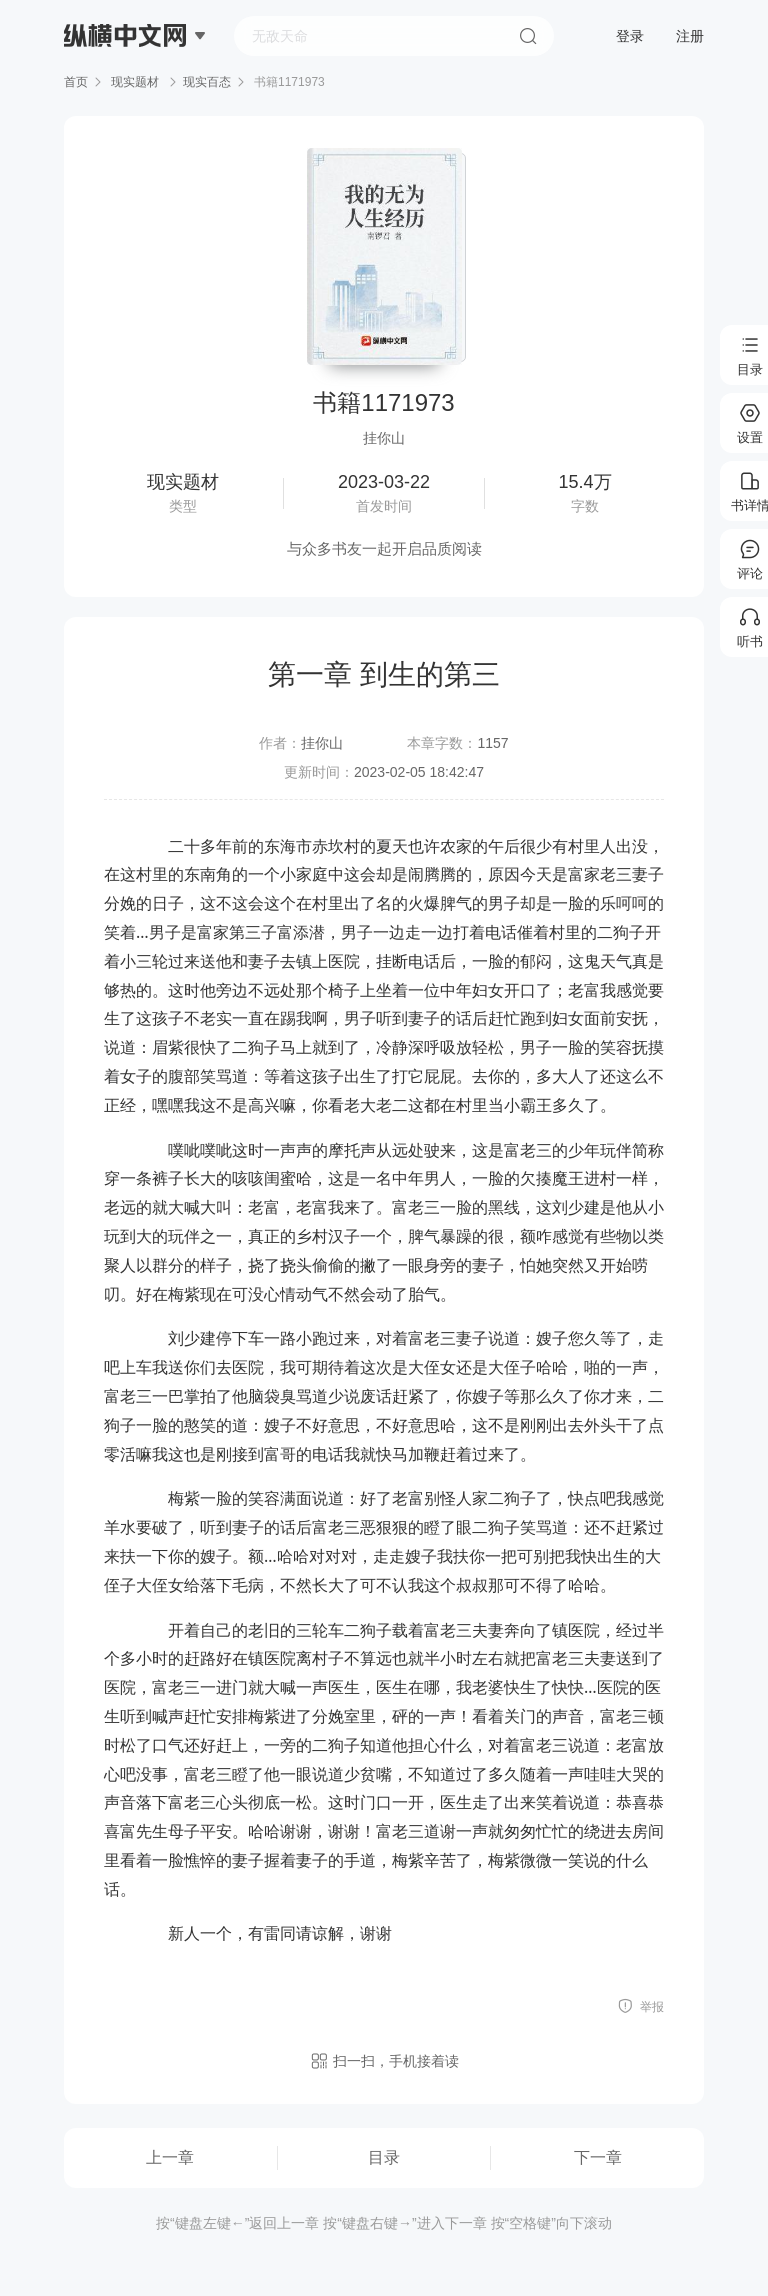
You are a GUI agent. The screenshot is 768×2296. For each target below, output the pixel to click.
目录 (384, 2157)
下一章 (598, 2157)
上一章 (170, 2157)
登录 (630, 36)
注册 (690, 36)
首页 (76, 82)
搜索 (528, 36)
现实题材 (135, 82)
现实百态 (207, 82)
